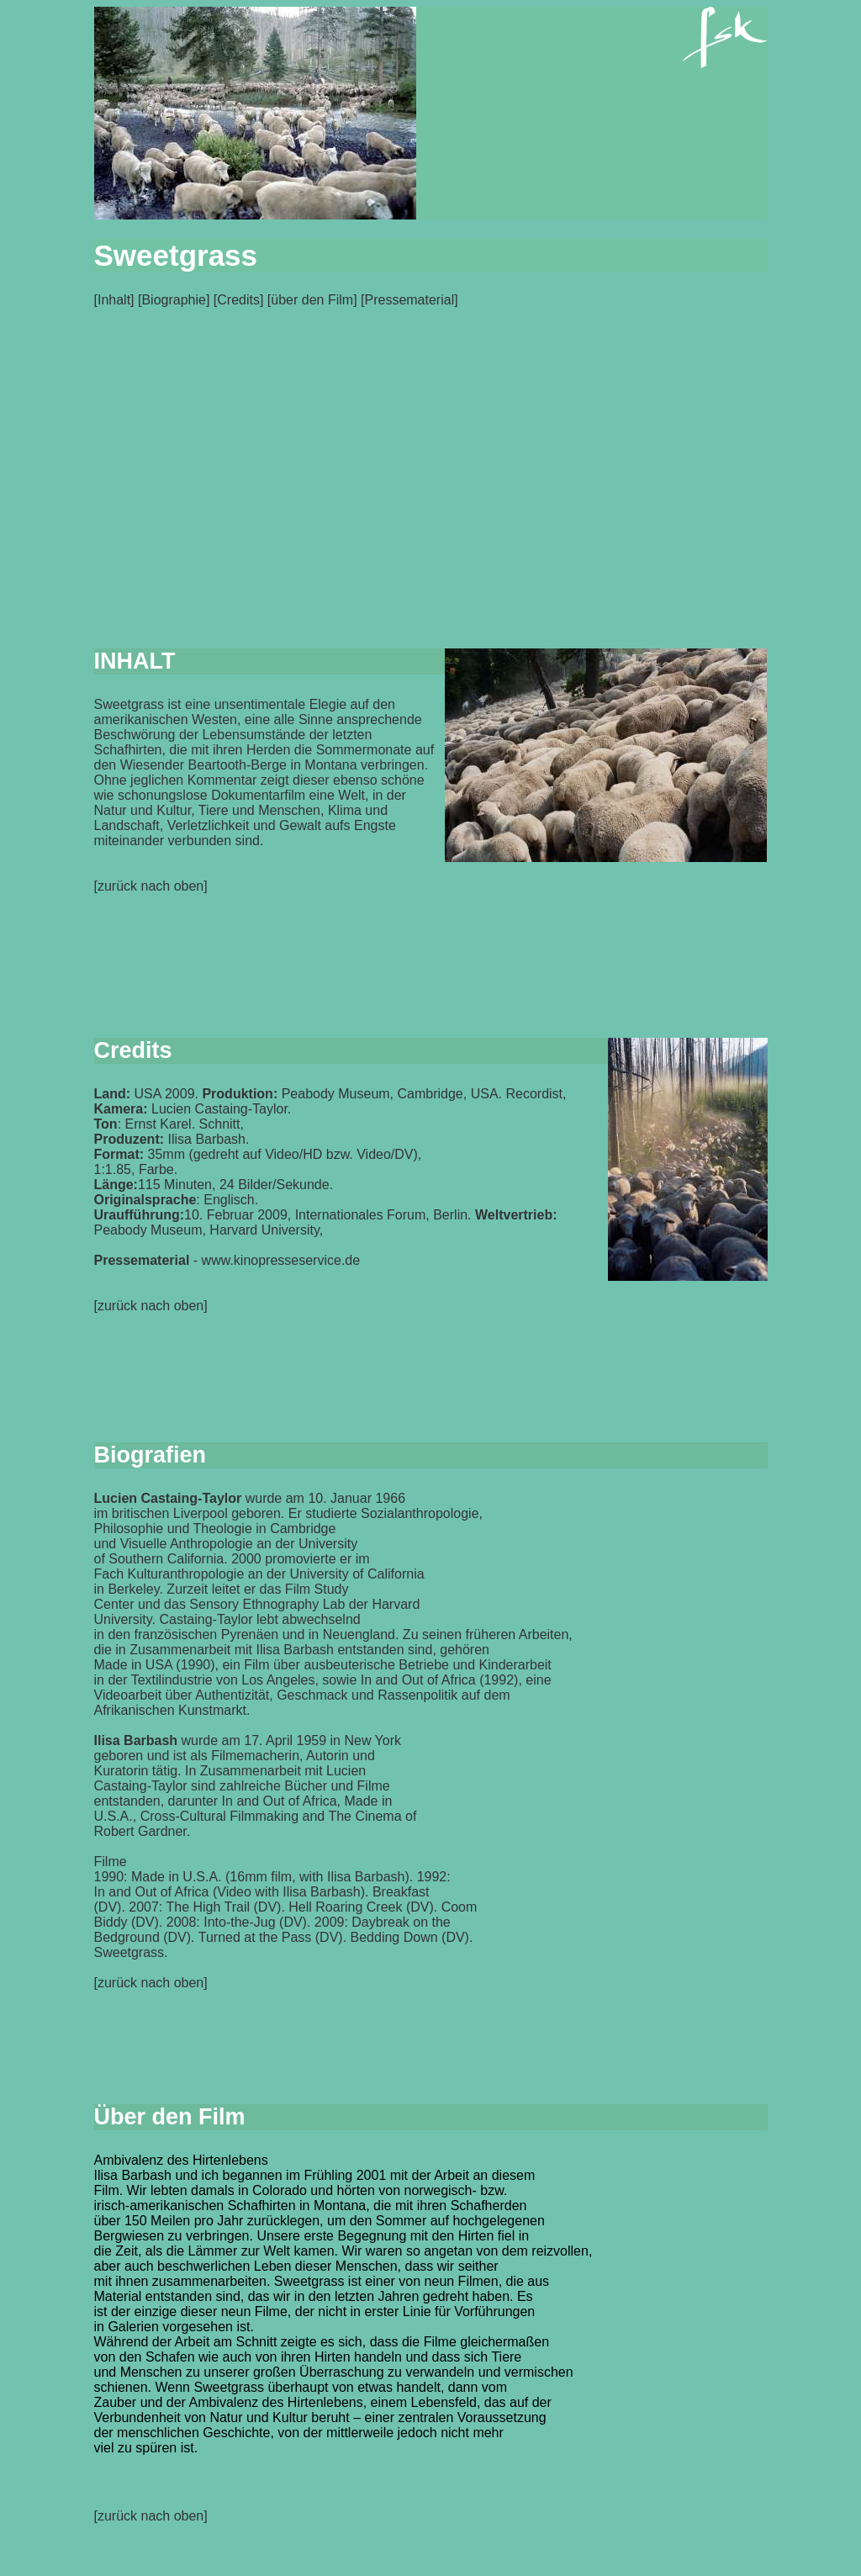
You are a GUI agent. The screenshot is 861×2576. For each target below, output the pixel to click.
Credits (238, 300)
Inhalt (114, 300)
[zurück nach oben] (151, 2516)
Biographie (173, 300)
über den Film (312, 300)
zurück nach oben (150, 886)
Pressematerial (409, 300)
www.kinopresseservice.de (281, 1260)
